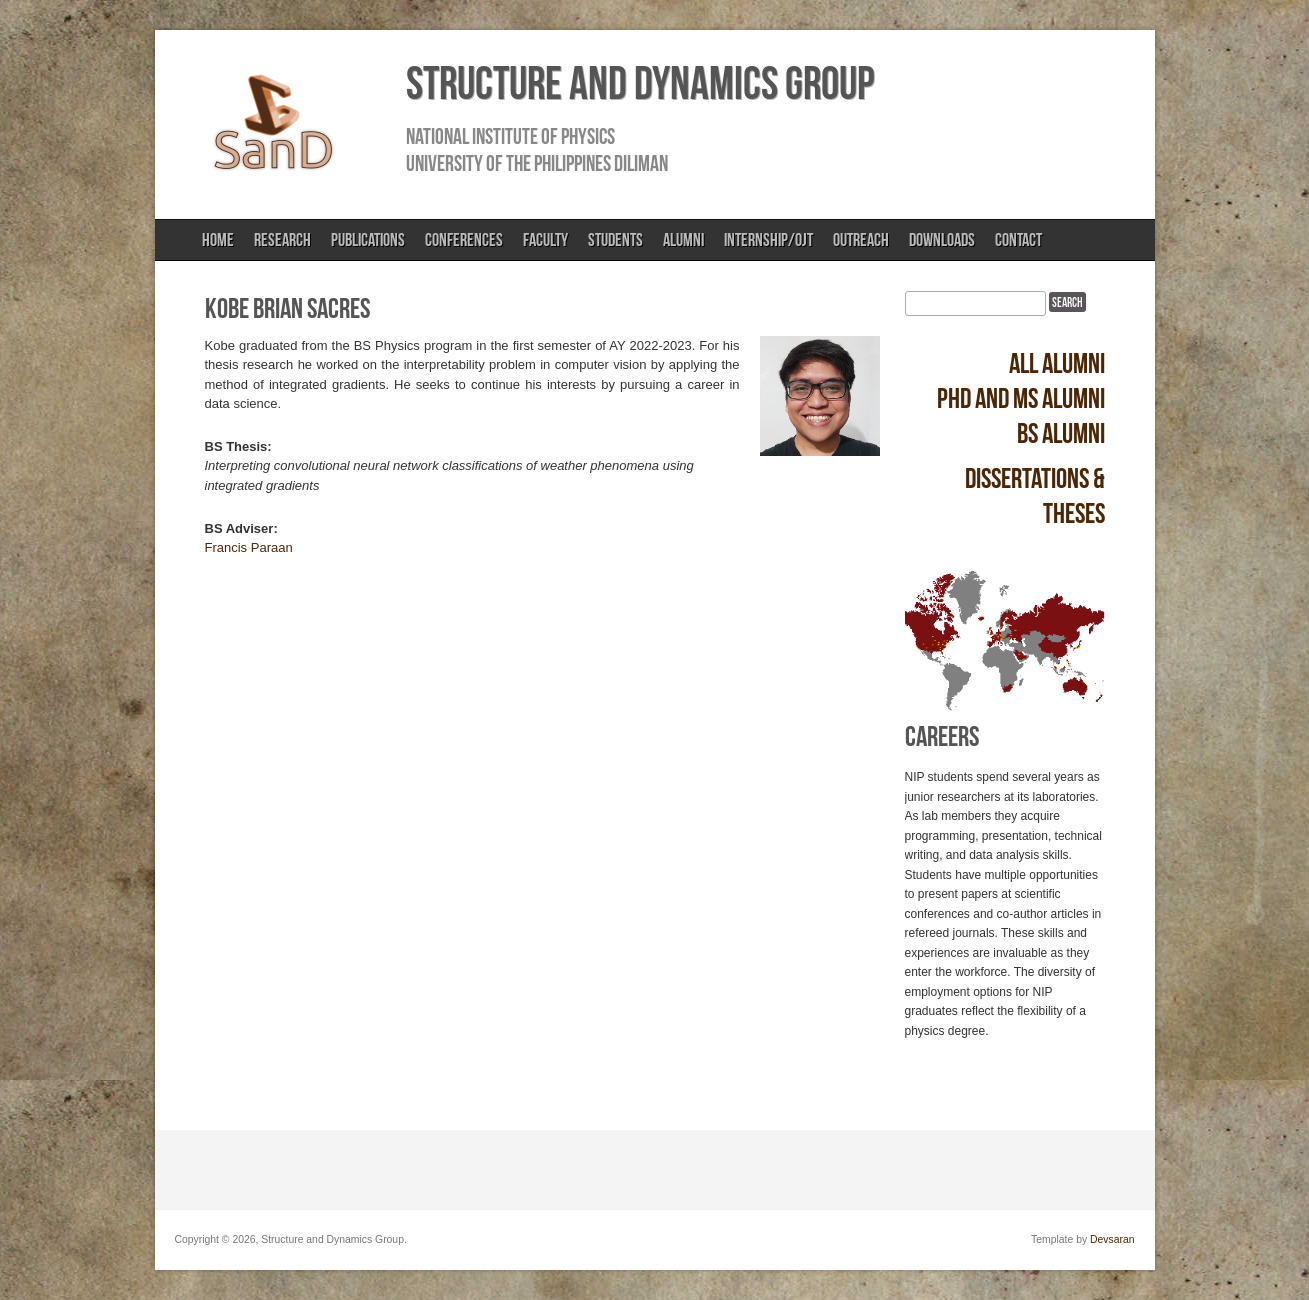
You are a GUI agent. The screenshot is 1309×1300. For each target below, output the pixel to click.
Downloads (942, 240)
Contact (1018, 240)
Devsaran (1112, 1239)
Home (218, 240)
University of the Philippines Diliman (537, 163)
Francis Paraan (249, 547)
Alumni (683, 240)
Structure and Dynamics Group (640, 83)
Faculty (545, 240)
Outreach (861, 240)
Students (615, 240)
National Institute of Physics (510, 136)
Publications (368, 240)
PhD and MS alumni (1021, 398)
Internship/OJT (768, 240)
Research (282, 240)
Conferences (464, 240)
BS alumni (1061, 433)
